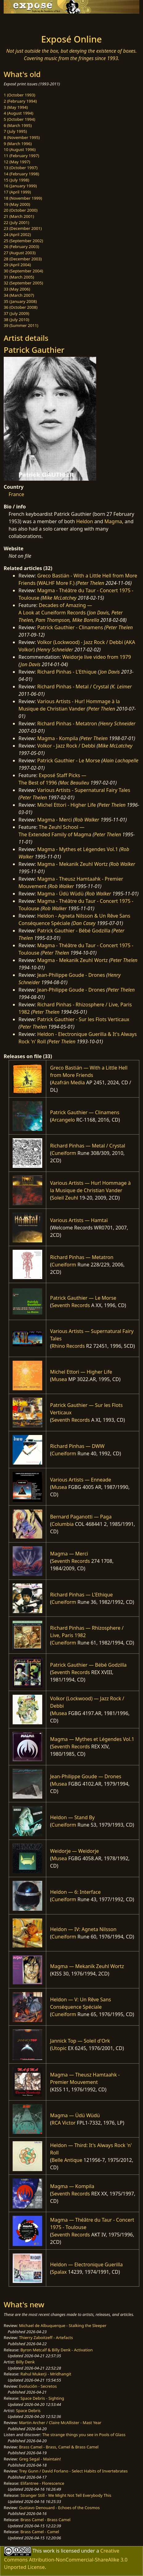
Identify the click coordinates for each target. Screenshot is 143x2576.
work (49, 2550)
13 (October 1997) (21, 167)
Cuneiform (63, 1153)
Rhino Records (68, 1346)
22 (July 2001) (16, 222)
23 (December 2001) (23, 228)
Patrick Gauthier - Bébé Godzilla (73, 930)
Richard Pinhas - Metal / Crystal (73, 686)
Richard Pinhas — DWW (77, 1446)
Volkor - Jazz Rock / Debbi (66, 745)
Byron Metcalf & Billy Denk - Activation (56, 2350)
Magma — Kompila (72, 2186)
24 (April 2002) (17, 234)
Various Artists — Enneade (80, 1479)
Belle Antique (66, 2160)
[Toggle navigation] (19, 22)
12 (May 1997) (17, 162)
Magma (113, 521)
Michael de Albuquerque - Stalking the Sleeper (63, 2325)
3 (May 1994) (16, 107)
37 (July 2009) (16, 313)
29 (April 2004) (17, 264)
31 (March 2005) (19, 277)
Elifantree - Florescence (42, 2483)
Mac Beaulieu (74, 782)
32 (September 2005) (23, 283)
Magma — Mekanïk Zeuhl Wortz (87, 1966)
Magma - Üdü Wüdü (60, 893)
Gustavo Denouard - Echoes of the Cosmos (59, 2507)
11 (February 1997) (21, 155)
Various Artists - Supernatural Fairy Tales (83, 790)
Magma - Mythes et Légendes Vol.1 (77, 849)
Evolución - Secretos (38, 2386)
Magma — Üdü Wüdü (75, 2115)
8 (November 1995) (22, 137)
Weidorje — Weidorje (74, 1851)
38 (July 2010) (16, 319)
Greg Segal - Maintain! (40, 2459)
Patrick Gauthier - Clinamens (70, 627)
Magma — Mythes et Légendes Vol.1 (92, 1739)
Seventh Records (70, 1305)
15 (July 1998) (16, 180)
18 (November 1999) (23, 198)
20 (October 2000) (21, 210)
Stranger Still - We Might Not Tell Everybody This (65, 2495)
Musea (59, 1379)
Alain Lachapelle (120, 760)
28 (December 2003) (23, 259)
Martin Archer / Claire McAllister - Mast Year (60, 2422)
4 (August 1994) (18, 113)
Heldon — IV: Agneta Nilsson (83, 1929)
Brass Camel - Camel (39, 2531)
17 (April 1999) (17, 192)
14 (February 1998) (21, 174)
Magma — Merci (69, 1553)
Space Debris (28, 2410)
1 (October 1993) (19, 95)
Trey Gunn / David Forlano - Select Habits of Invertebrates (73, 2471)
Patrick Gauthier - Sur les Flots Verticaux (83, 1019)
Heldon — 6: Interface (75, 1892)
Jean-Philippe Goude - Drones (71, 975)
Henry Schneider (55, 649)
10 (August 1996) (19, 149)
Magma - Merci (54, 819)
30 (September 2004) (23, 271)
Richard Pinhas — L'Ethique (81, 1594)
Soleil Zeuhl (64, 1197)
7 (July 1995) (15, 131)
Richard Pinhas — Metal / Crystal (87, 1145)
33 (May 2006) (17, 289)
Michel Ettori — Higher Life (81, 1371)
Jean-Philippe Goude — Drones (85, 1776)
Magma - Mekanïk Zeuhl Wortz (72, 864)
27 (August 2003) (19, 252)
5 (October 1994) (19, 119)
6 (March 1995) (18, 125)
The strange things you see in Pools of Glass (83, 2434)
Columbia (62, 1524)
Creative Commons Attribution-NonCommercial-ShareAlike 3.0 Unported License (66, 2558)
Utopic (59, 2048)
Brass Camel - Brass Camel (45, 2519)
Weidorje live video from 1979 (96, 657)
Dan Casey (84, 923)
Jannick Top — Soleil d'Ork (80, 2040)
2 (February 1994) (20, 101)
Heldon (84, 521)
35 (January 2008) (20, 301)
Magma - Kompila (57, 738)
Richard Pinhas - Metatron (67, 723)
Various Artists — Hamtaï (79, 1220)
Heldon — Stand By (72, 1817)
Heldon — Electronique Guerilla (86, 2264)
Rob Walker (87, 819)
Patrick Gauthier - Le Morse (68, 760)
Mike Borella (85, 620)
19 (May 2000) (17, 204)
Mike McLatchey (59, 597)
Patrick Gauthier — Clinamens (84, 1112)
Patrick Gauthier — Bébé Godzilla (88, 1664)
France (16, 494)
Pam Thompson (52, 620)
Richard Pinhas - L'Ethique (67, 671)
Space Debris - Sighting (42, 2398)
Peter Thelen (90, 583)
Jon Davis (99, 612)
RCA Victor (63, 2122)
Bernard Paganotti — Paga (81, 1516)
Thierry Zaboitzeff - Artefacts (46, 2337)
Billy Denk (25, 2362)
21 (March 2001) (19, 216)
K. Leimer (122, 686)
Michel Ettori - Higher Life (66, 804)
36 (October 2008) (21, 307)
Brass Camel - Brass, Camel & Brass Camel (59, 2447)
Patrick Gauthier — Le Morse (83, 1297)
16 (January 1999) (20, 186)
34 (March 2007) (19, 295)
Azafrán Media (68, 1082)
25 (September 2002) (23, 240)
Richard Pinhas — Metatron (81, 1257)
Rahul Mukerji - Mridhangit (45, 2374)
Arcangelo (63, 1119)
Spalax (59, 2271)
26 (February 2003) (21, 246)
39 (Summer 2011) (21, 325)
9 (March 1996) (18, 143)
